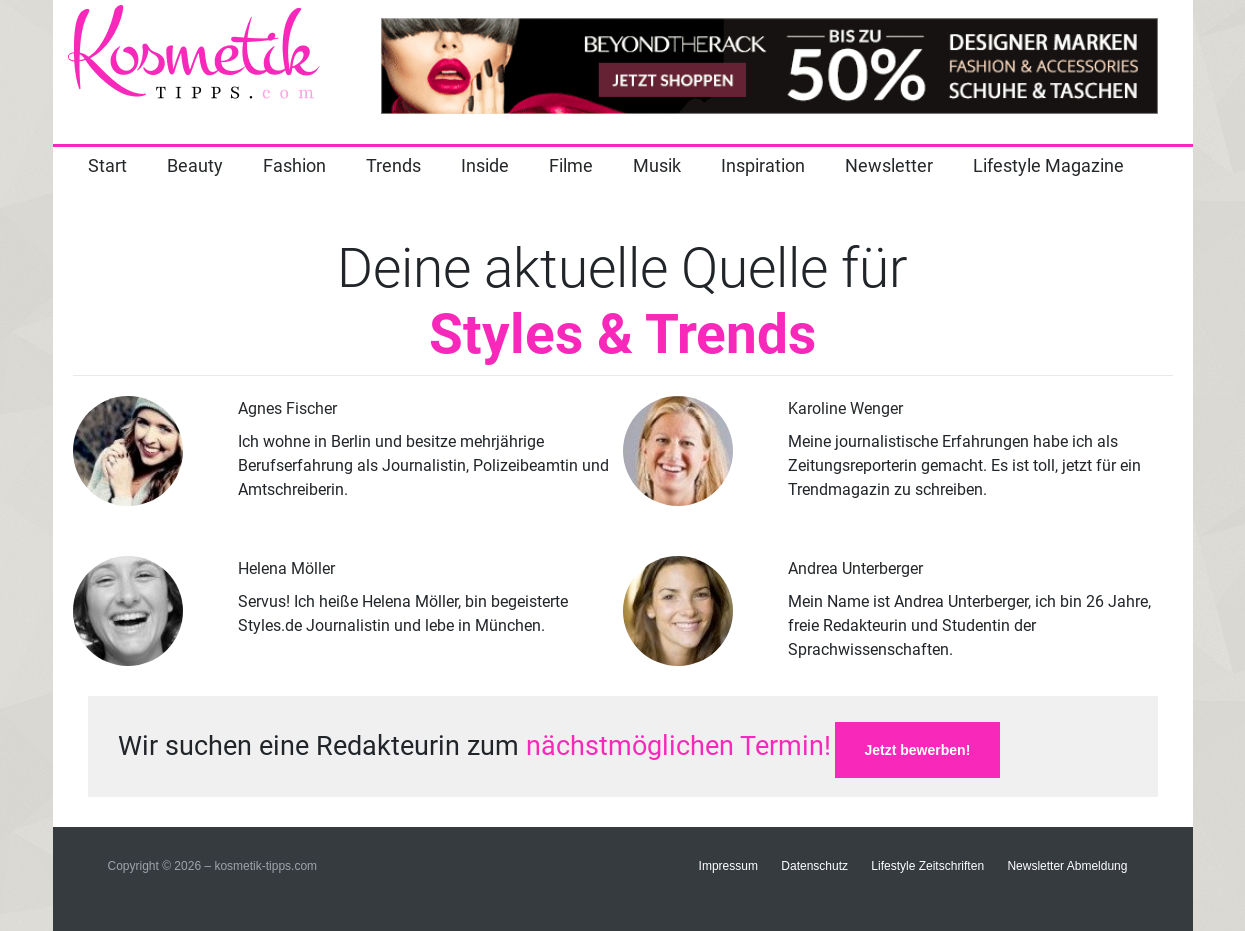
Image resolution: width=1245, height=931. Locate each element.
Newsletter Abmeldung (1067, 866)
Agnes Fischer (287, 408)
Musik (657, 165)
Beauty (195, 165)
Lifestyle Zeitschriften (927, 866)
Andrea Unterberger (855, 568)
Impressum (728, 866)
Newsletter (889, 165)
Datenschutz (814, 866)
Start (107, 165)
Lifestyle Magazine (1048, 165)
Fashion (294, 165)
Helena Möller (286, 568)
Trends (393, 165)
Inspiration (763, 165)
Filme (571, 165)
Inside (485, 165)
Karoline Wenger (845, 408)
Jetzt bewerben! (918, 750)
